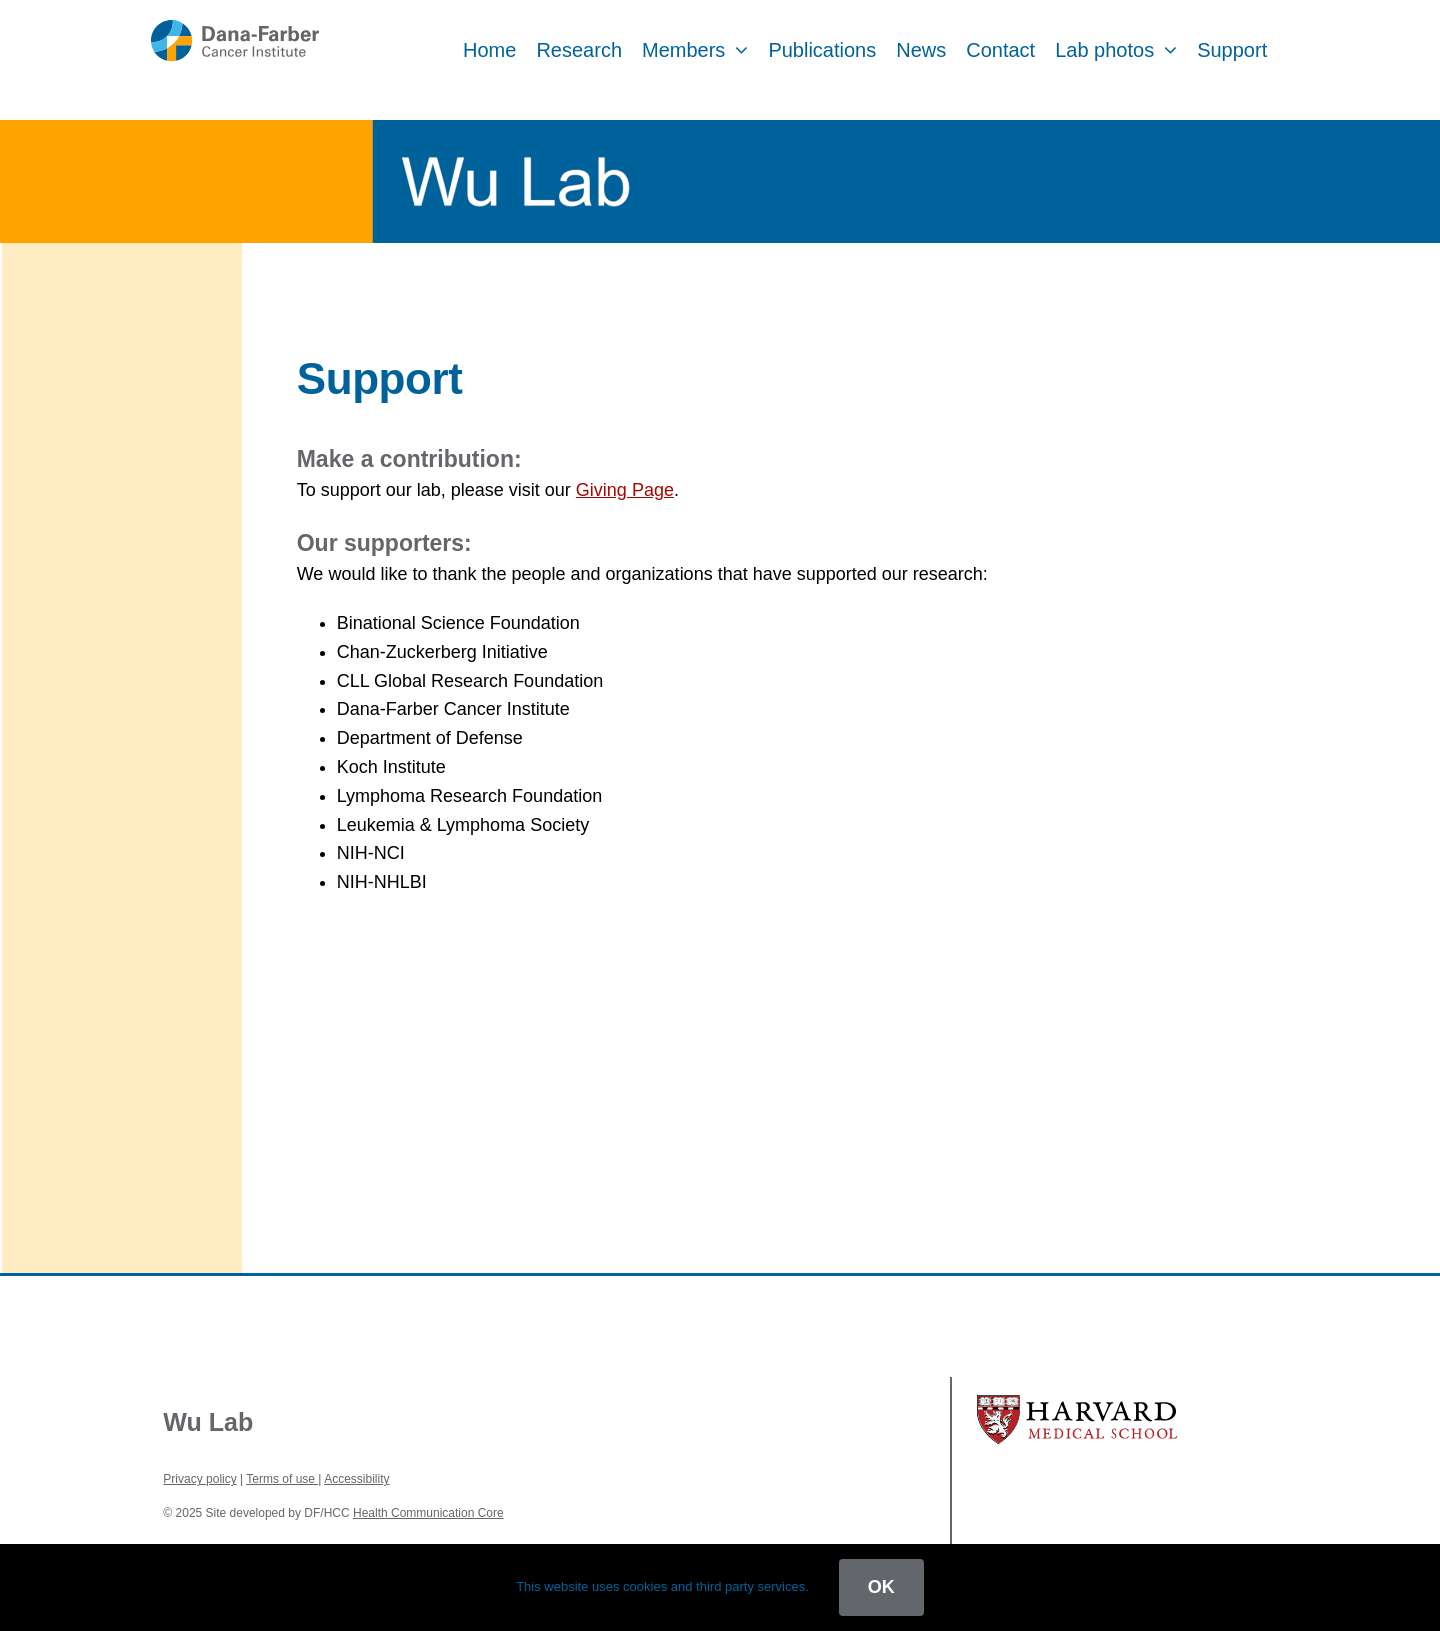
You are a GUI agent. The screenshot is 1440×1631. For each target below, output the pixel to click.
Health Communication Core (428, 1513)
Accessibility (356, 1479)
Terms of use (282, 1479)
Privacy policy (199, 1479)
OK (881, 1587)
